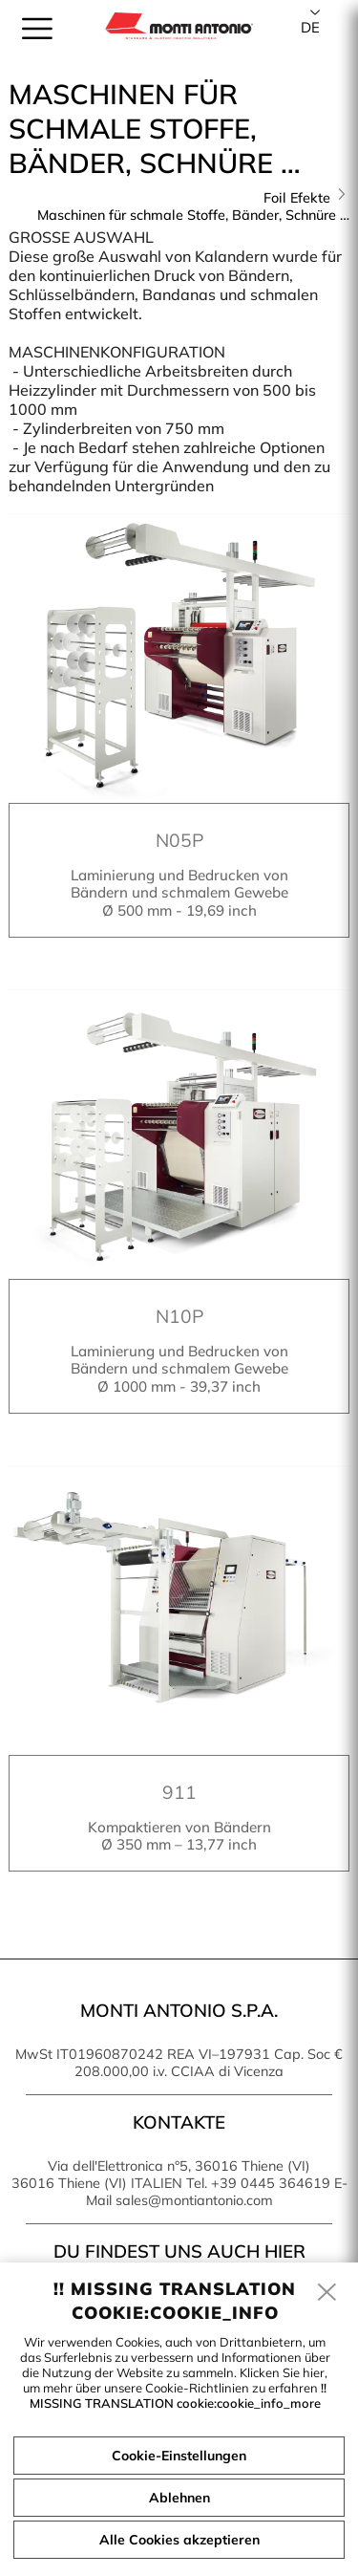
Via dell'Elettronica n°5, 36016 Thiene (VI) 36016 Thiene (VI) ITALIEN (161, 2174)
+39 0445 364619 (270, 2183)
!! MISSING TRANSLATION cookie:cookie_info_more (178, 2395)
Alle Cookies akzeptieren (179, 2539)
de (310, 27)
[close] (327, 2293)
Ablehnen (179, 2497)
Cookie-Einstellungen (179, 2455)
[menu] (37, 28)
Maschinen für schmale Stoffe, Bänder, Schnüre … (193, 215)
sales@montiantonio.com (194, 2200)
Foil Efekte (296, 197)
